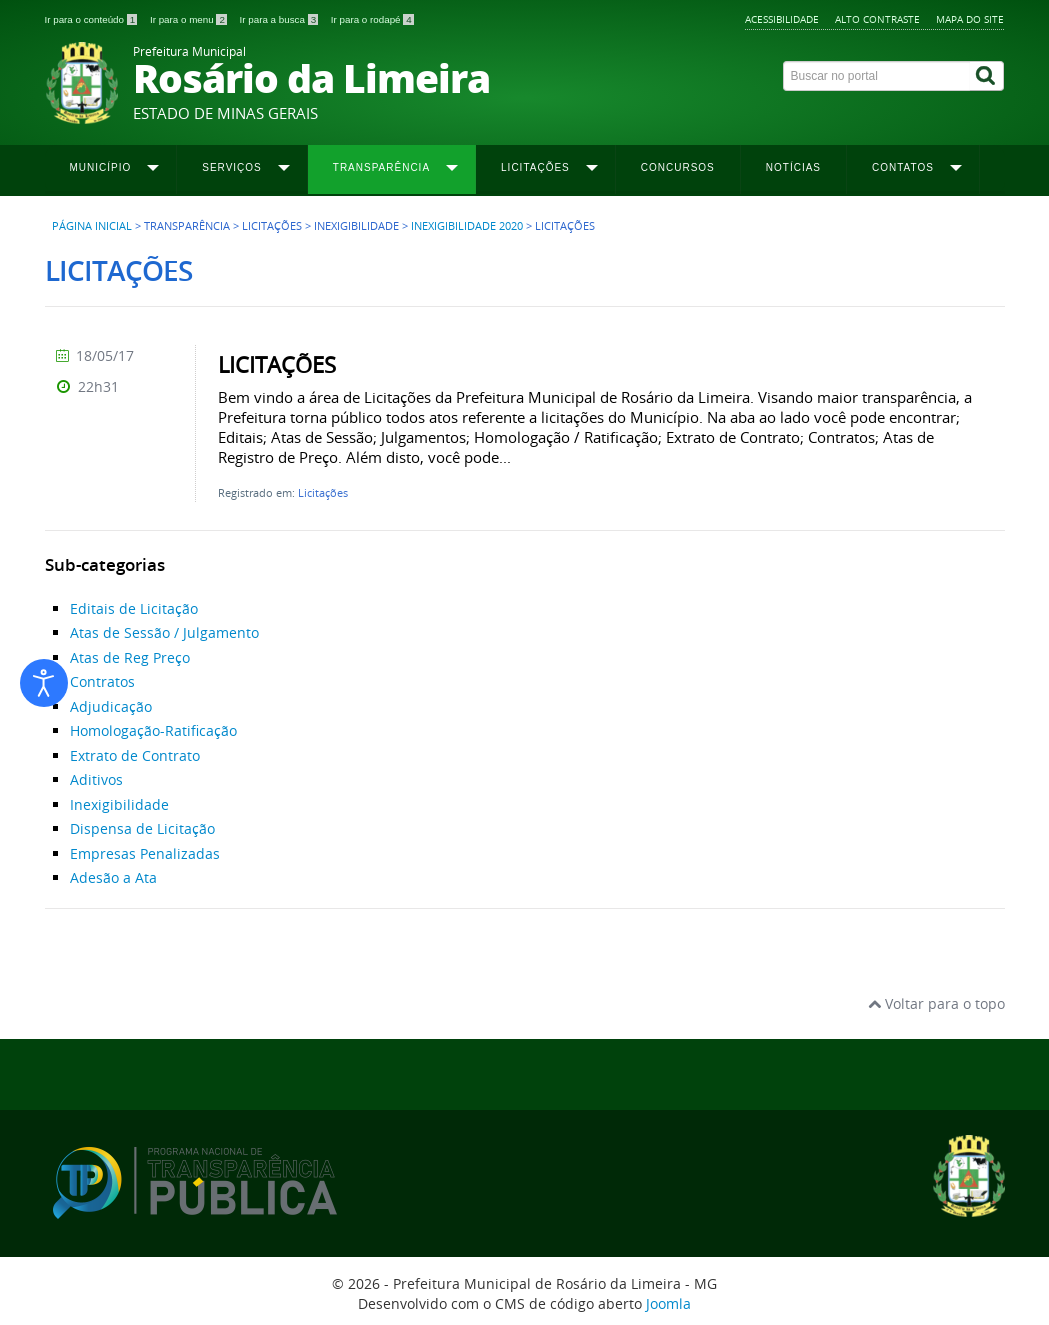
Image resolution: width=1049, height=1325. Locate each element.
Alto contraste (877, 19)
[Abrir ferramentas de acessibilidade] (44, 683)
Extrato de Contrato (135, 755)
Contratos (102, 681)
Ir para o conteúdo (92, 19)
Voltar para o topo (936, 1003)
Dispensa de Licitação (142, 828)
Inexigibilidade (119, 804)
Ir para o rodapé (372, 19)
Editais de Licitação (134, 608)
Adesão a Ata (113, 877)
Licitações (323, 492)
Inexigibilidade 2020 (467, 226)
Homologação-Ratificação (153, 730)
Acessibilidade (782, 19)
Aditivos (96, 779)
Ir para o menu (190, 19)
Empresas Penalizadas (145, 853)
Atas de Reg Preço (130, 657)
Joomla (668, 1303)
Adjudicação (111, 706)
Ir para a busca (280, 19)
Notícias (793, 167)
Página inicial (92, 226)
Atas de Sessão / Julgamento (164, 632)
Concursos (678, 167)
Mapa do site (970, 19)
